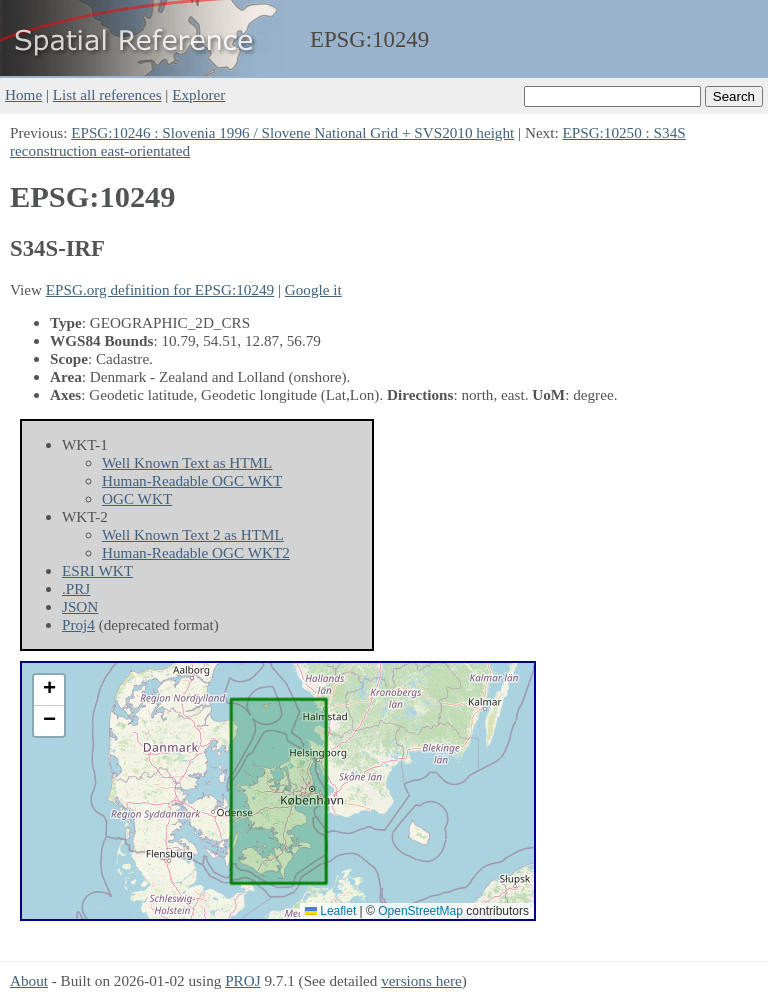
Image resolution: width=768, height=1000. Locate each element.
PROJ (242, 980)
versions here (421, 980)
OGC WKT (137, 498)
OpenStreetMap (420, 911)
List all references (107, 94)
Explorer (198, 94)
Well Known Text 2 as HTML (193, 534)
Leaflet (330, 911)
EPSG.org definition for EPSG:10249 (160, 289)
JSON (80, 606)
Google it (313, 289)
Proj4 (78, 624)
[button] (49, 690)
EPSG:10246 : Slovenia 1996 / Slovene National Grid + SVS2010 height (292, 132)
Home (23, 94)
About (29, 980)
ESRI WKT (97, 570)
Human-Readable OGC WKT (192, 480)
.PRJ (76, 588)
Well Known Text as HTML (187, 462)
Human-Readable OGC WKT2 (196, 552)
